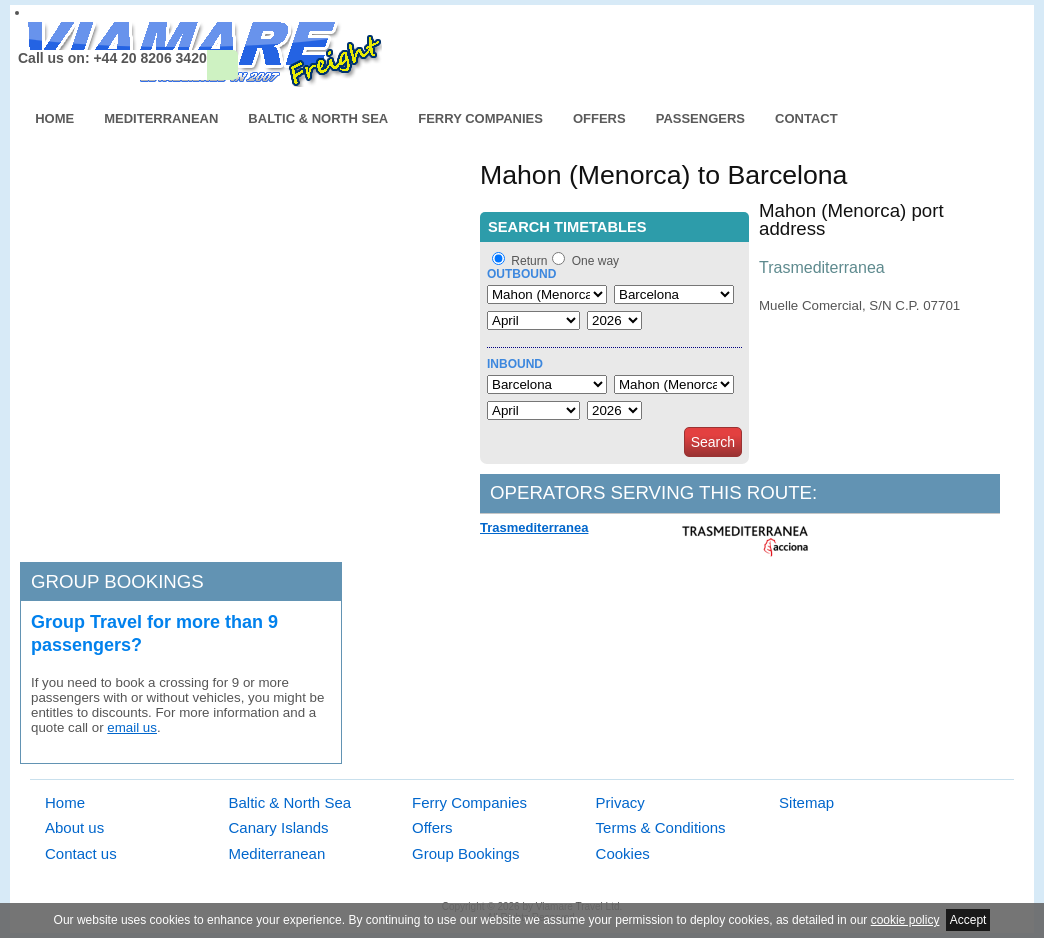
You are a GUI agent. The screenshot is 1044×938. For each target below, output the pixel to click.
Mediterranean (161, 118)
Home (54, 118)
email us (132, 727)
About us (74, 827)
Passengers (700, 118)
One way (595, 261)
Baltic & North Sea (318, 118)
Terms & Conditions (661, 827)
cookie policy (905, 920)
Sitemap (806, 802)
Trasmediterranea (534, 527)
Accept (968, 920)
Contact (806, 118)
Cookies (623, 853)
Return (529, 261)
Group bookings (117, 581)
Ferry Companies (480, 118)
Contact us (81, 853)
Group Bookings (466, 853)
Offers (599, 118)
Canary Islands (279, 827)
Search (713, 442)
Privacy (620, 802)
